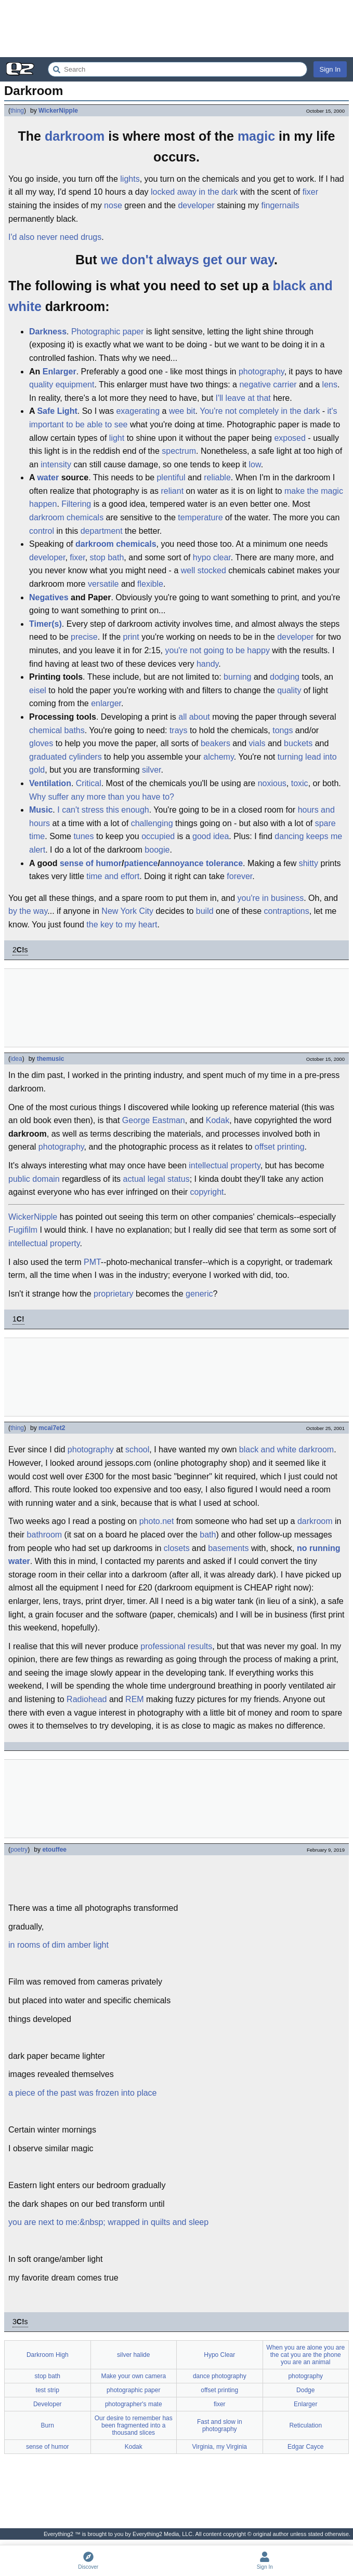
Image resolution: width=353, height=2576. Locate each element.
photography (261, 371)
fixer (310, 191)
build (205, 911)
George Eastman (153, 1120)
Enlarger (59, 371)
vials (257, 743)
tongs (282, 730)
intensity (56, 464)
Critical (88, 783)
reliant (172, 491)
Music (41, 809)
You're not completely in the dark (260, 411)
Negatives (49, 597)
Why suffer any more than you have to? (101, 796)
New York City (127, 911)
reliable (217, 477)
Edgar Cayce (305, 2446)
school (137, 1449)
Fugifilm (22, 1229)
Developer (47, 2404)
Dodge (305, 2390)
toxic (299, 783)
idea (16, 1058)
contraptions (286, 911)
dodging (284, 676)
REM (134, 1699)
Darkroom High (48, 2354)
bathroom (44, 1534)
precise (84, 636)
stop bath (107, 557)
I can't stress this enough (103, 809)
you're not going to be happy (217, 650)
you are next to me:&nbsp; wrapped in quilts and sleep (108, 2222)
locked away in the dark (194, 191)
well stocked (203, 570)
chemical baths (57, 730)
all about (194, 716)
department (102, 531)
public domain (34, 1179)
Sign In (330, 69)
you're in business (271, 898)
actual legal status (156, 1179)
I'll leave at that (243, 398)
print (131, 636)
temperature (200, 517)
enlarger (106, 703)
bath (208, 1534)
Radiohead (87, 1699)
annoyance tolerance (201, 863)
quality (289, 690)
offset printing (280, 1146)
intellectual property (224, 1165)
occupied (158, 836)
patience (141, 863)
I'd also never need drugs (54, 237)
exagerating (138, 411)
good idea (210, 836)
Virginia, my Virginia (219, 2446)
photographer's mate (133, 2404)
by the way (27, 911)
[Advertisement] (176, 29)
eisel (37, 690)
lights (129, 178)
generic (199, 1293)
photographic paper (133, 2390)
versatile (103, 583)
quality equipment (61, 384)
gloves (41, 743)
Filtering (76, 504)
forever (239, 876)
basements (228, 1548)
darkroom (74, 136)
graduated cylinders (65, 756)
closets (177, 1548)
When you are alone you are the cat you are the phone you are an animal (305, 2355)
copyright (207, 1192)
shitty (308, 863)
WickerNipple (58, 110)
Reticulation (305, 2425)
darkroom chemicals (66, 517)
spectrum (179, 451)
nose (113, 205)
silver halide (133, 2354)
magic (256, 136)
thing (17, 110)
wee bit (182, 411)
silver (151, 769)
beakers (215, 743)
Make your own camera (133, 2376)
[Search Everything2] (177, 69)
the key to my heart (121, 924)
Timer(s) (45, 623)
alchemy (218, 756)
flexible (150, 583)
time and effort (112, 876)
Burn (47, 2425)
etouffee (54, 1849)
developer (196, 205)
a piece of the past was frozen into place (82, 2092)
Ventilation (50, 783)
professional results (176, 1646)
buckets (298, 743)
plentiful (170, 477)
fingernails (280, 205)
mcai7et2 (51, 1428)
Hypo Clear (219, 2354)
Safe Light (57, 411)
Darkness (48, 331)
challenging (152, 823)
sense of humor (91, 863)
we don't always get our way (187, 259)
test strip (47, 2390)
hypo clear (212, 557)
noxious (272, 783)
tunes (83, 836)
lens (329, 384)
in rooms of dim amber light (58, 1944)
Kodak (217, 1120)
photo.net (156, 1521)
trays (178, 730)
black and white (267, 1449)
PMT (92, 1262)
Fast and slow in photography (219, 2425)
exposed (290, 438)
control (41, 531)
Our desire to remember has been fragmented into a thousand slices (134, 2425)
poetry (19, 1849)
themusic (50, 1058)
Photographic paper (107, 331)
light (116, 438)
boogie (157, 849)
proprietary (113, 1293)
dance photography (219, 2376)
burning (237, 676)
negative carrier (267, 384)
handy (207, 663)
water (48, 477)
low (255, 464)
